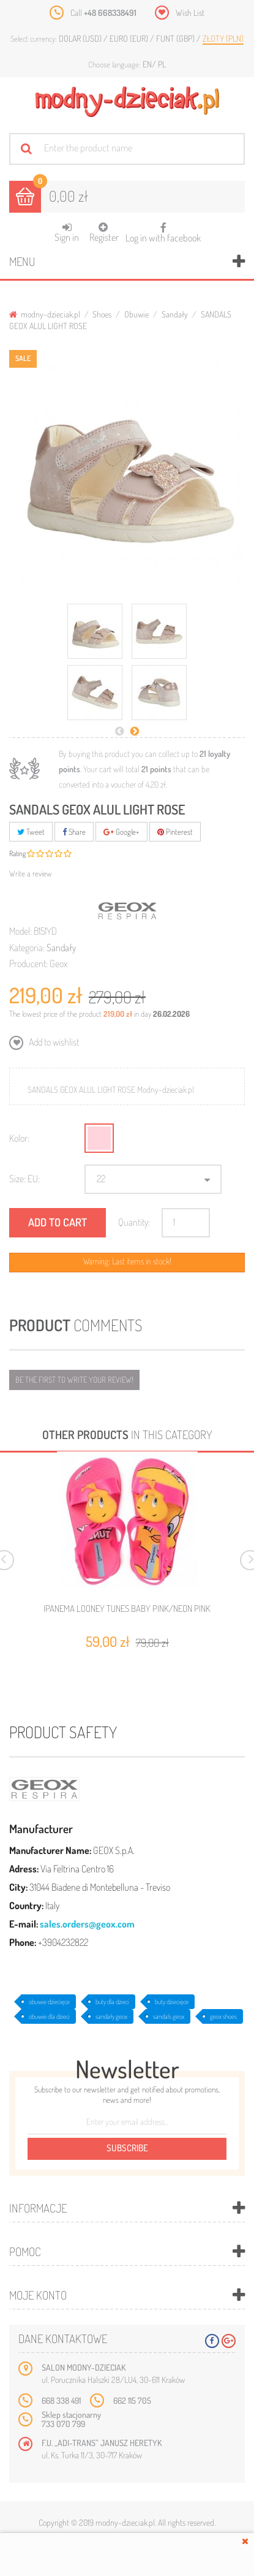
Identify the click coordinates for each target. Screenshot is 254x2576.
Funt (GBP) (176, 38)
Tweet (31, 832)
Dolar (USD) (81, 38)
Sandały (175, 314)
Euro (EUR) (130, 38)
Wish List (190, 12)
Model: (20, 931)
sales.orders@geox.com (87, 1924)
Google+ (121, 832)
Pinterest (175, 832)
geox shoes (223, 2016)
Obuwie (136, 314)
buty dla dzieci (112, 2001)
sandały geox (111, 2016)
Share (74, 832)
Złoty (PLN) (223, 38)
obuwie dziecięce (49, 2001)
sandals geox (168, 2016)
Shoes (101, 314)
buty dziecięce (172, 2001)
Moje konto (38, 2295)
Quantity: (134, 1222)
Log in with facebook (163, 228)
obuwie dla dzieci (49, 2016)
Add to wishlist (53, 1042)
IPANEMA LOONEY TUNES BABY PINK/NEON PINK (127, 1608)
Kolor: (19, 1138)
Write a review (30, 873)
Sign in (66, 232)
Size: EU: (24, 1178)
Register (104, 232)
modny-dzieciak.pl (44, 314)
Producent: (28, 963)
